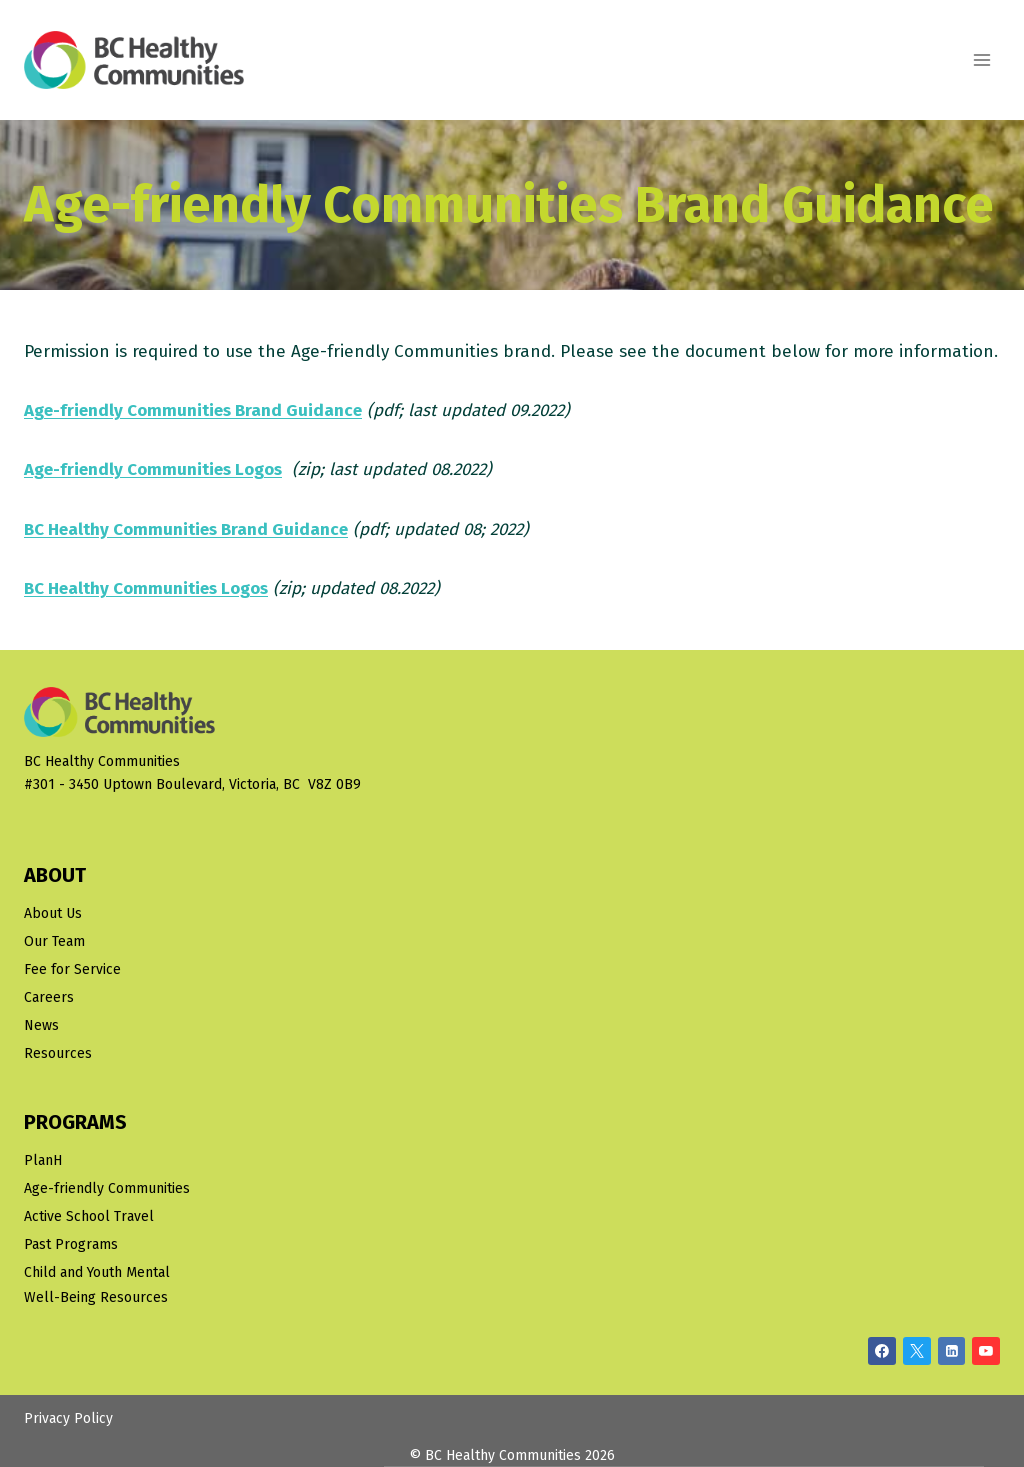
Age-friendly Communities (107, 1188)
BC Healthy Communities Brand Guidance (186, 529)
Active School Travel (89, 1216)
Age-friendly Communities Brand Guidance (193, 410)
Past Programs (71, 1244)
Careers (49, 997)
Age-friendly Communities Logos (153, 469)
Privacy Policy (68, 1418)
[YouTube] (986, 1351)
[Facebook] (882, 1351)
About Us (53, 913)
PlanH (43, 1160)
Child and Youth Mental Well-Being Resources (97, 1285)
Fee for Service (72, 969)
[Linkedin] (952, 1351)
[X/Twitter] (917, 1351)
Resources (58, 1053)
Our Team (54, 941)
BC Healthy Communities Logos (146, 588)
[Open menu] (981, 59)
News (41, 1025)
